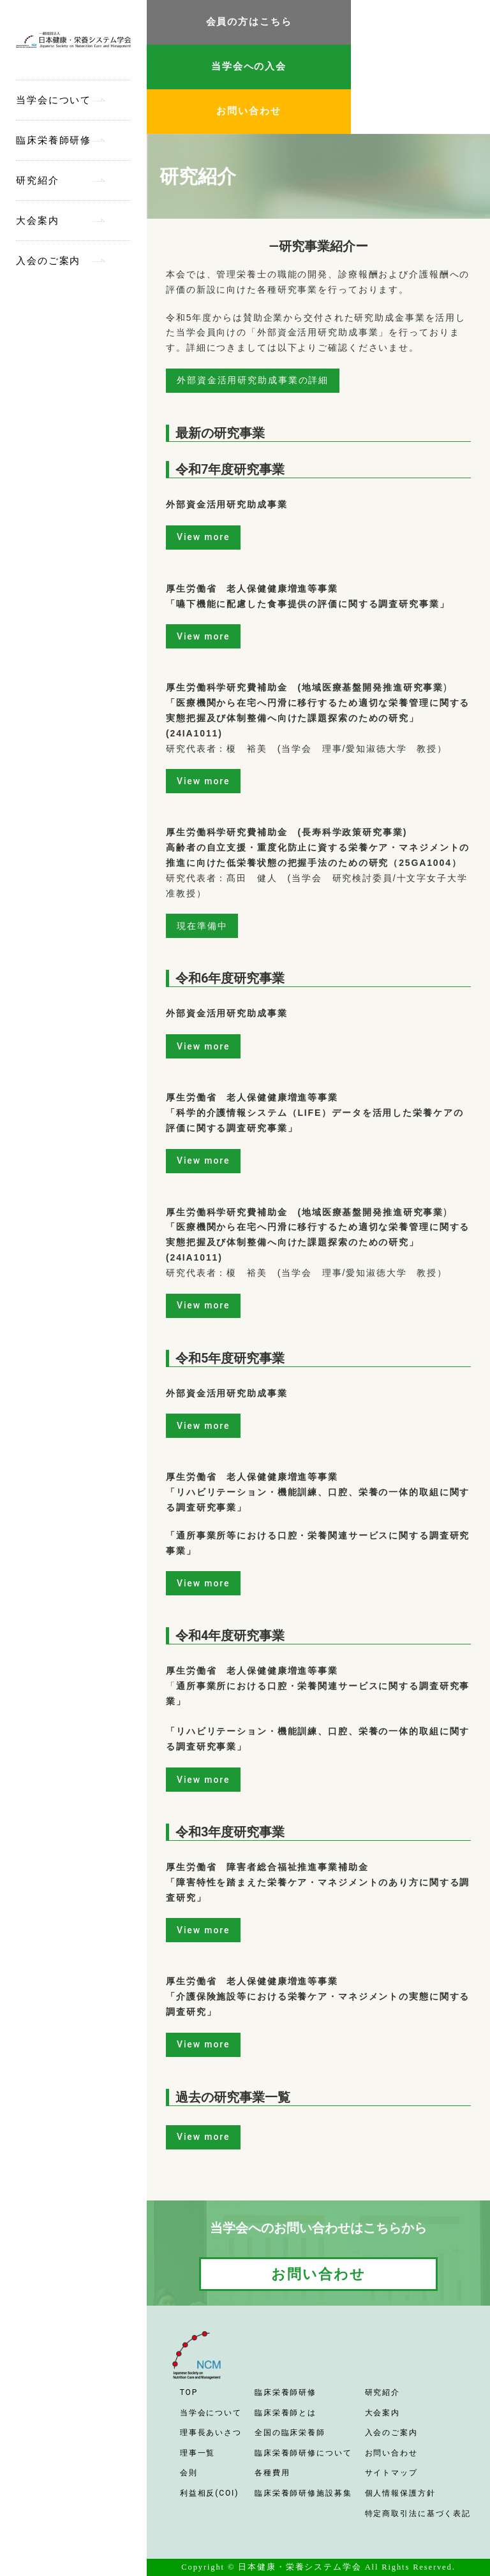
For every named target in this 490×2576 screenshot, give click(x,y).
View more (203, 537)
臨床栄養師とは (285, 2412)
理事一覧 (198, 2452)
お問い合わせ (248, 111)
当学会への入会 (248, 66)
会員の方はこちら (249, 21)
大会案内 (37, 220)
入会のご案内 (48, 261)
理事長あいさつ (211, 2432)
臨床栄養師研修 (53, 140)
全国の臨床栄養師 (290, 2432)
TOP (189, 2392)
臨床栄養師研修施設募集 (303, 2493)
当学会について (53, 100)
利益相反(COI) (209, 2493)
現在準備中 (202, 926)
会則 (189, 2472)
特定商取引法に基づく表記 (418, 2513)
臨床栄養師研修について (303, 2452)
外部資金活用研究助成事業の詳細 (253, 380)
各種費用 (272, 2472)
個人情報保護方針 (400, 2493)
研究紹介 (37, 180)
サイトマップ (391, 2472)
